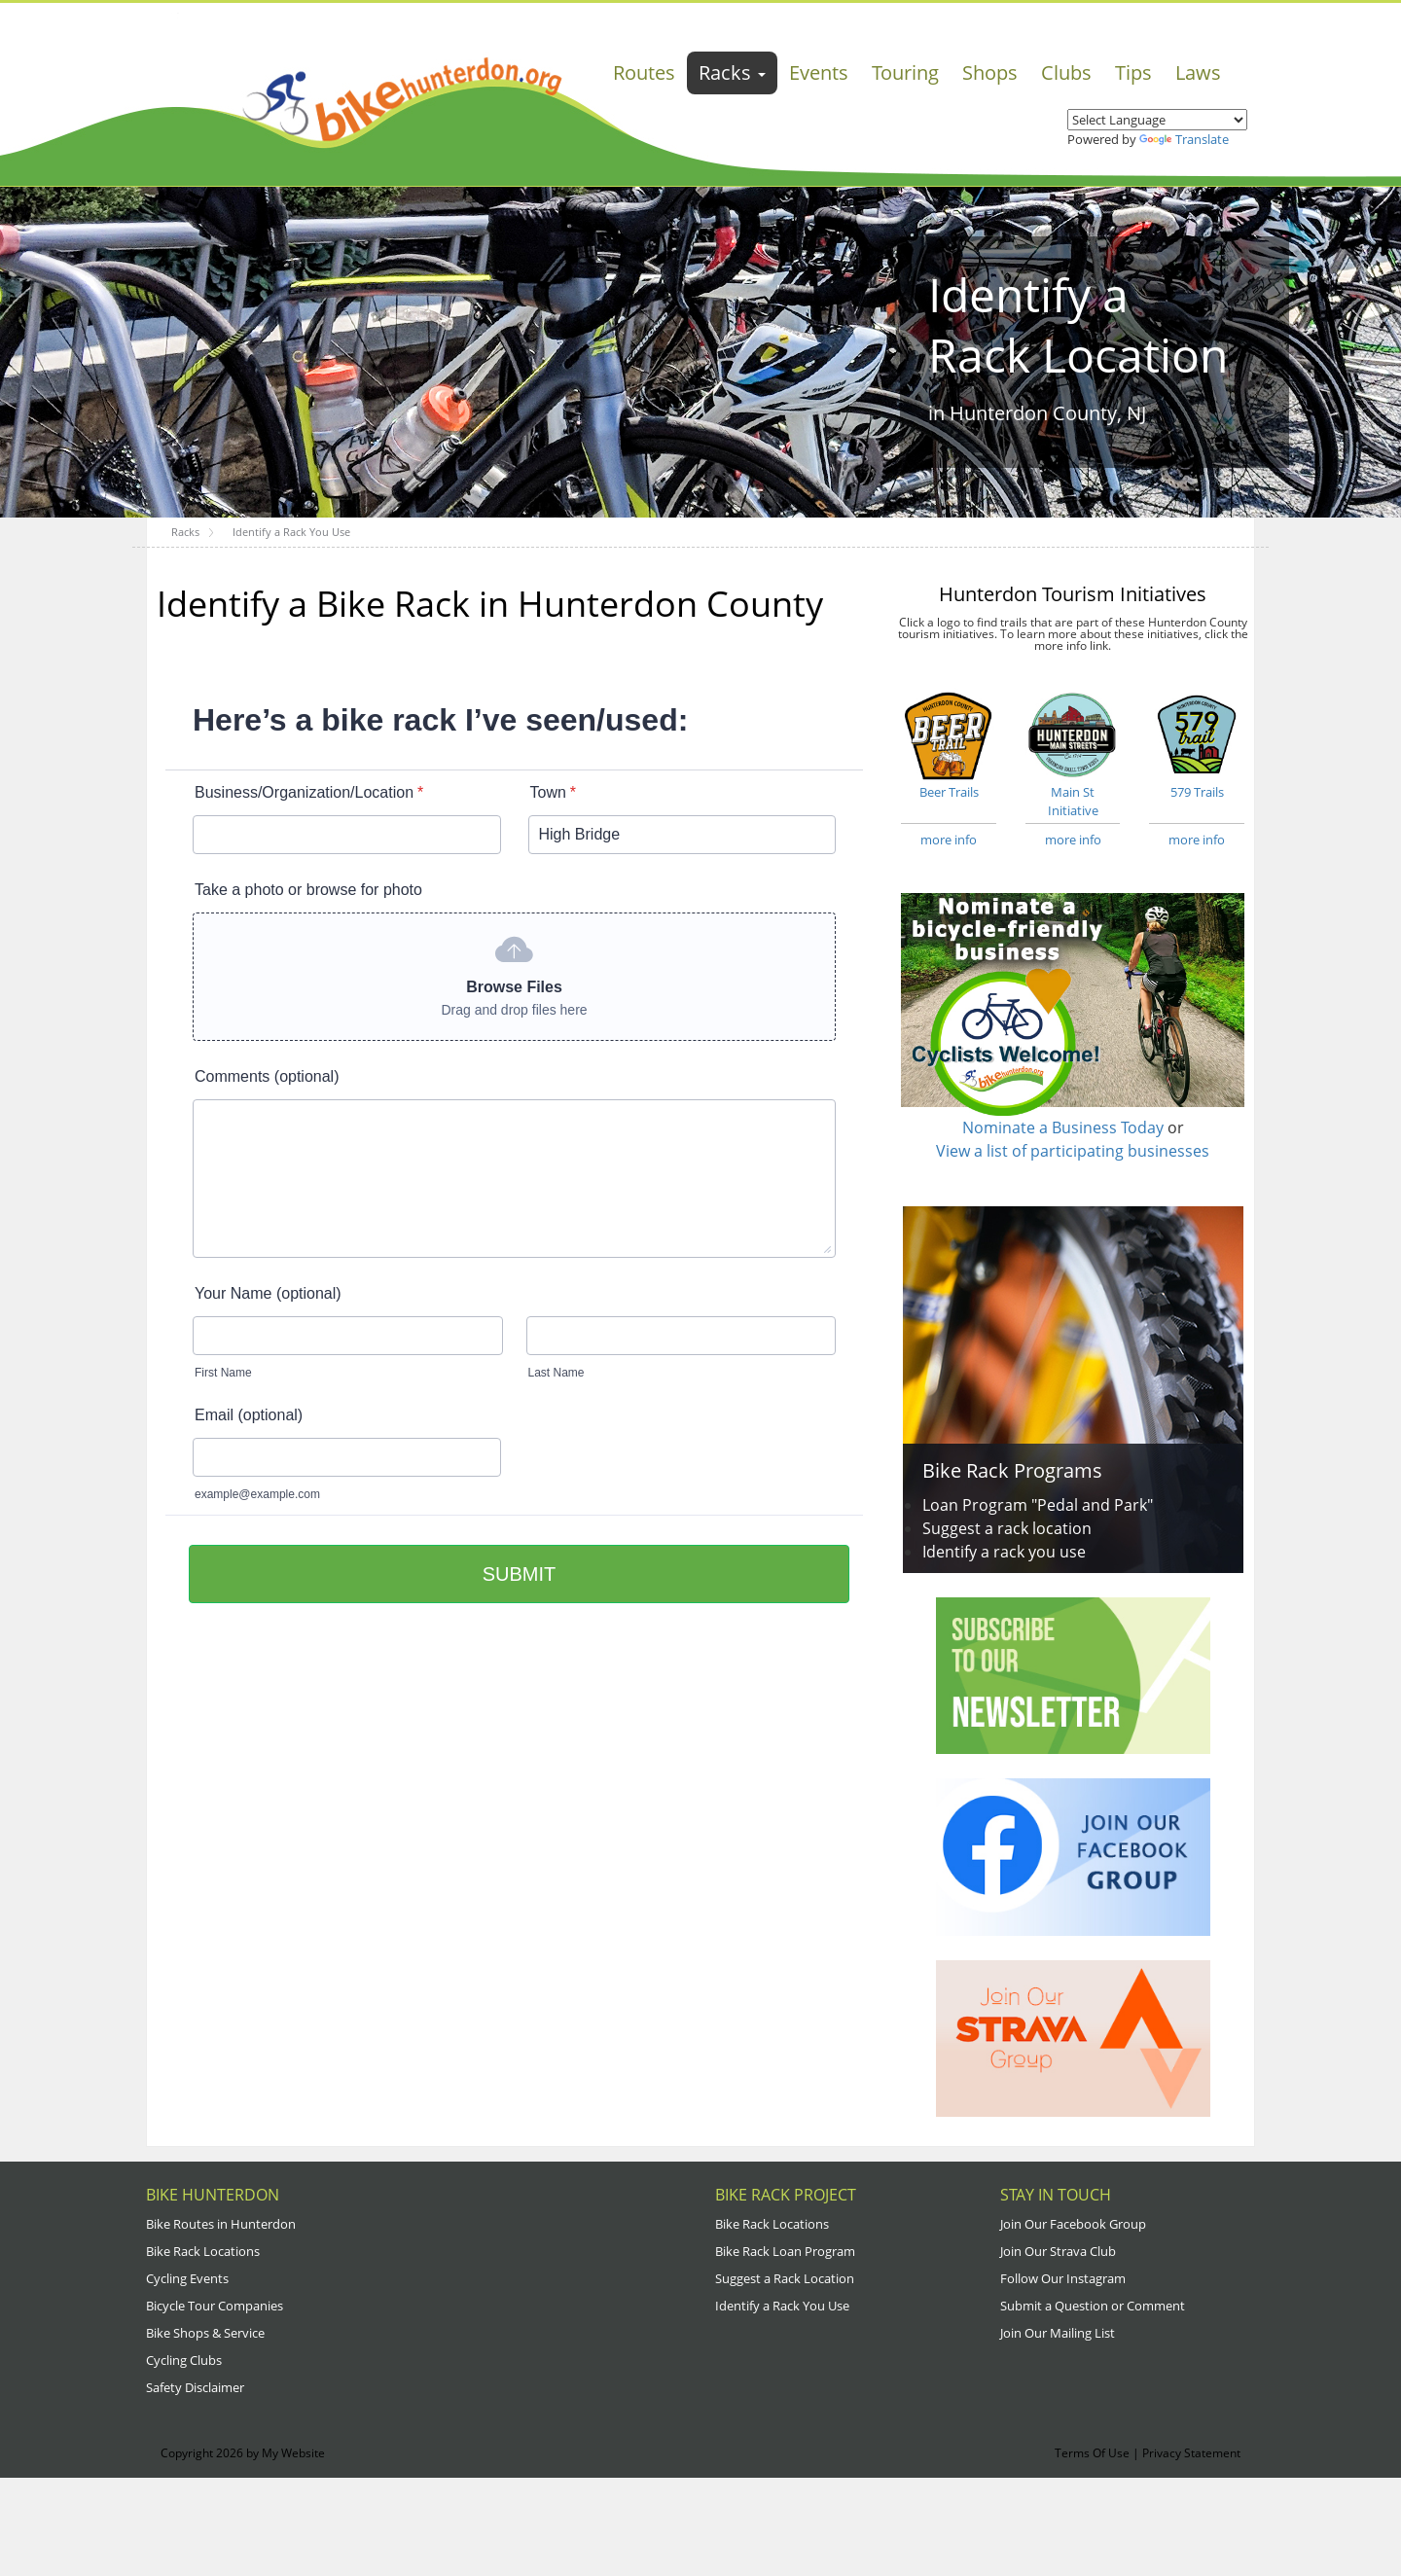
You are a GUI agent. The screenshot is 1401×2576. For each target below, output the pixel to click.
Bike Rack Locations (203, 2251)
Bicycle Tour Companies (214, 2305)
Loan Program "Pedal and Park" (1037, 1505)
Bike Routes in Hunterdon (221, 2224)
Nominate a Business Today (1063, 1127)
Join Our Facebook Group (1073, 2224)
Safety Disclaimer (195, 2387)
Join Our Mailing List (1057, 2333)
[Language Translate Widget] (1157, 119)
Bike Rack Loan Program (785, 2251)
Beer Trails (948, 744)
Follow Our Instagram (1063, 2278)
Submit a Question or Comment (1092, 2305)
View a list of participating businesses (1072, 1151)
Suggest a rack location (1007, 1528)
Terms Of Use (1092, 2453)
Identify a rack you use (1004, 1551)
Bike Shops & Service (205, 2333)
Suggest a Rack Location (784, 2278)
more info (948, 839)
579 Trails (1196, 744)
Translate (1184, 139)
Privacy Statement (1191, 2453)
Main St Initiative (1073, 753)
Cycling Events (187, 2278)
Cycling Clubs (184, 2360)
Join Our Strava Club (1058, 2251)
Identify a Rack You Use (782, 2305)
